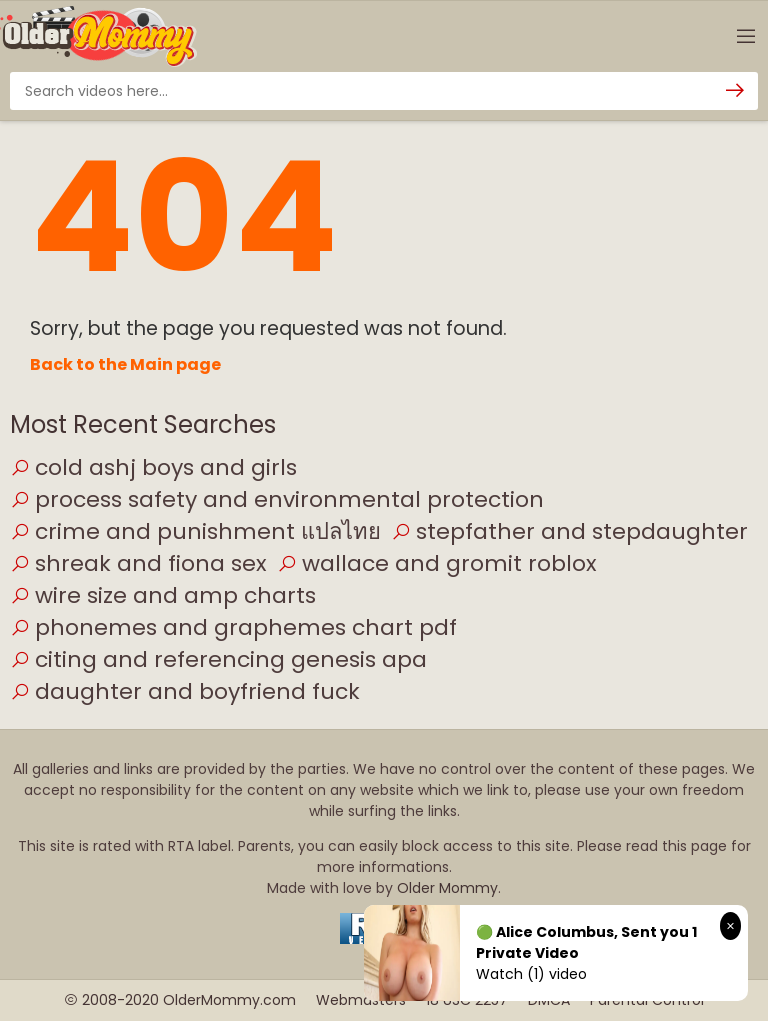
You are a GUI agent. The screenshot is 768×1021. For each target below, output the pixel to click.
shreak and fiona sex (138, 563)
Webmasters (361, 1000)
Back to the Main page (125, 364)
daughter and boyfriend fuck (185, 691)
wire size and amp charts (163, 595)
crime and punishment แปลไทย (195, 531)
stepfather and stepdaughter (569, 531)
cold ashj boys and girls (153, 467)
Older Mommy (447, 888)
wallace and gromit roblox (437, 563)
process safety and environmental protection (277, 499)
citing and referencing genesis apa (218, 659)
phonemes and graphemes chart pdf (233, 627)
